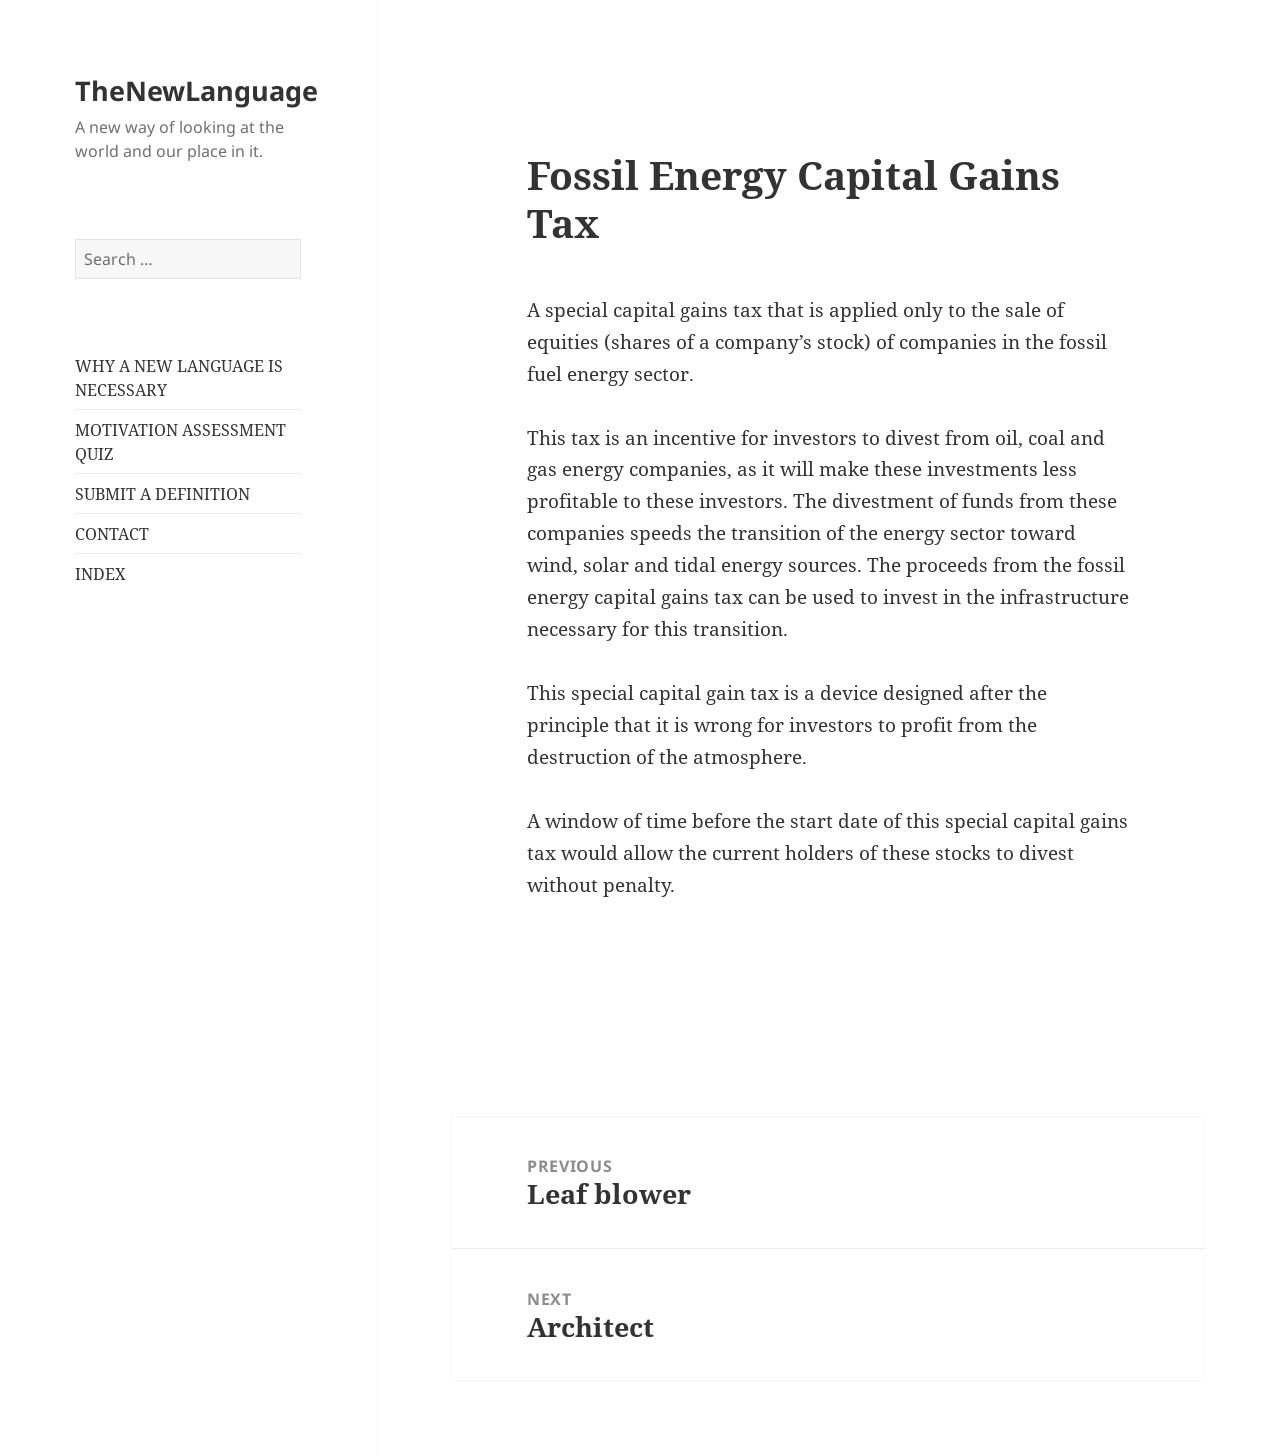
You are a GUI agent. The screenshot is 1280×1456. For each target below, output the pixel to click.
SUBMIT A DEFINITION (162, 494)
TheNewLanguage (196, 90)
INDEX (100, 574)
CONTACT (112, 534)
